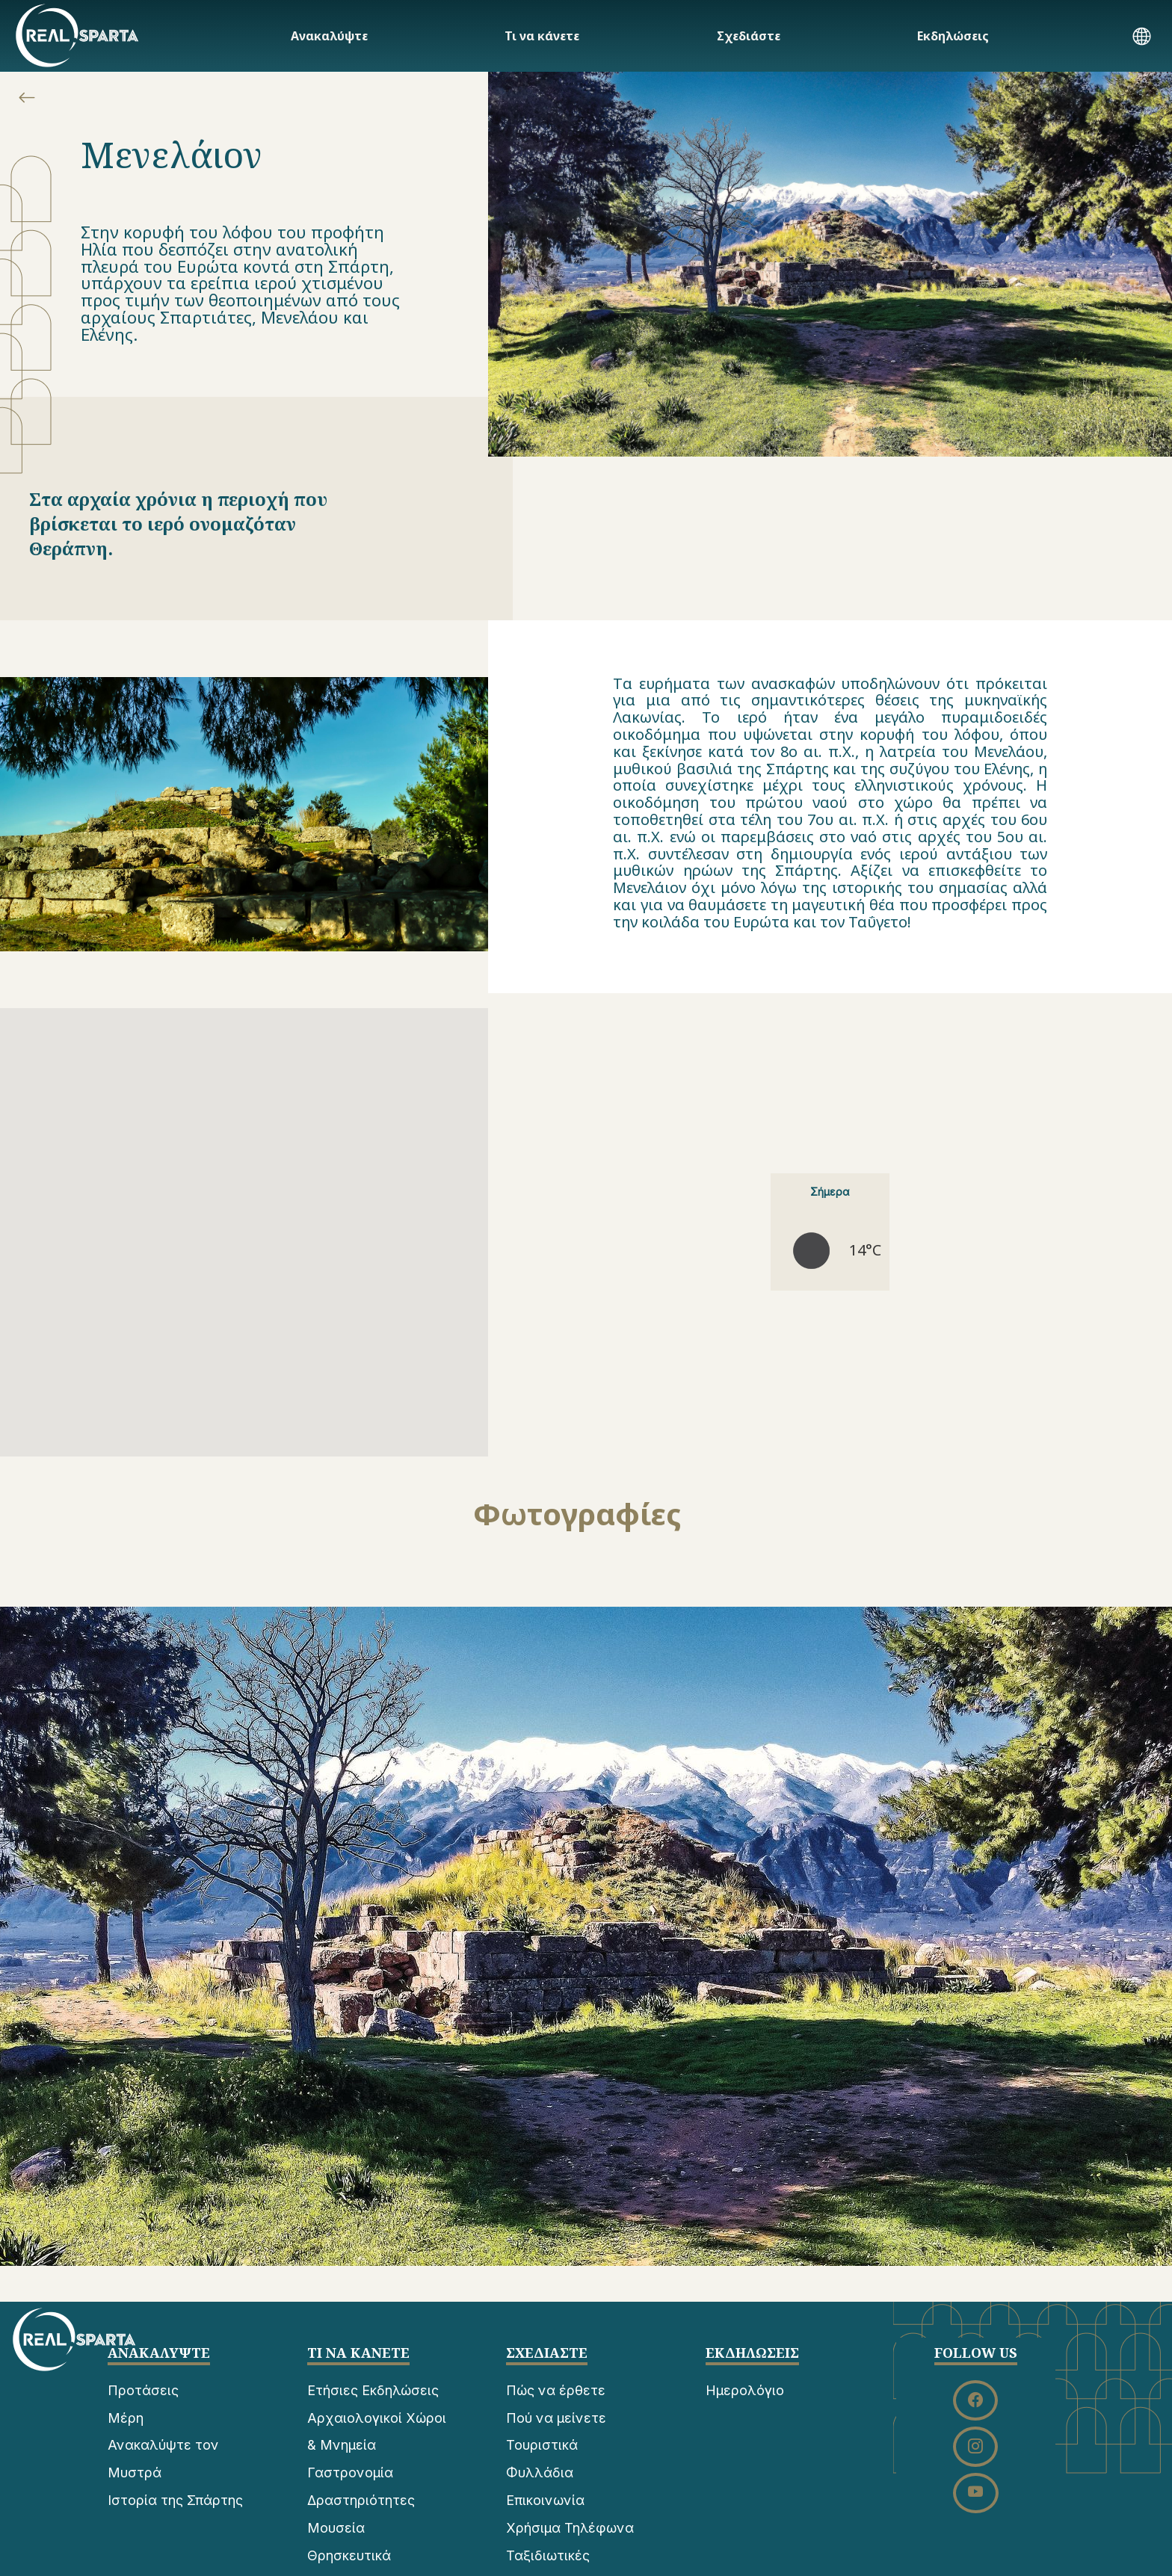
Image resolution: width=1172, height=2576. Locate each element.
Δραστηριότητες (361, 2500)
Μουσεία (336, 2528)
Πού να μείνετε (556, 2418)
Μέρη (126, 2418)
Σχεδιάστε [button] (748, 36)
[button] (1141, 38)
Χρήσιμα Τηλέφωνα (570, 2528)
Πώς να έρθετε (555, 2390)
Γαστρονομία (350, 2472)
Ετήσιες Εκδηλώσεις (373, 2390)
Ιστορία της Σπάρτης (175, 2500)
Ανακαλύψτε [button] (329, 36)
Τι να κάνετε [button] (542, 36)
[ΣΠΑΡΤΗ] (77, 35)
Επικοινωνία (545, 2500)
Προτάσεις (143, 2390)
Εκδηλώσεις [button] (953, 36)
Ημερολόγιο (745, 2390)
